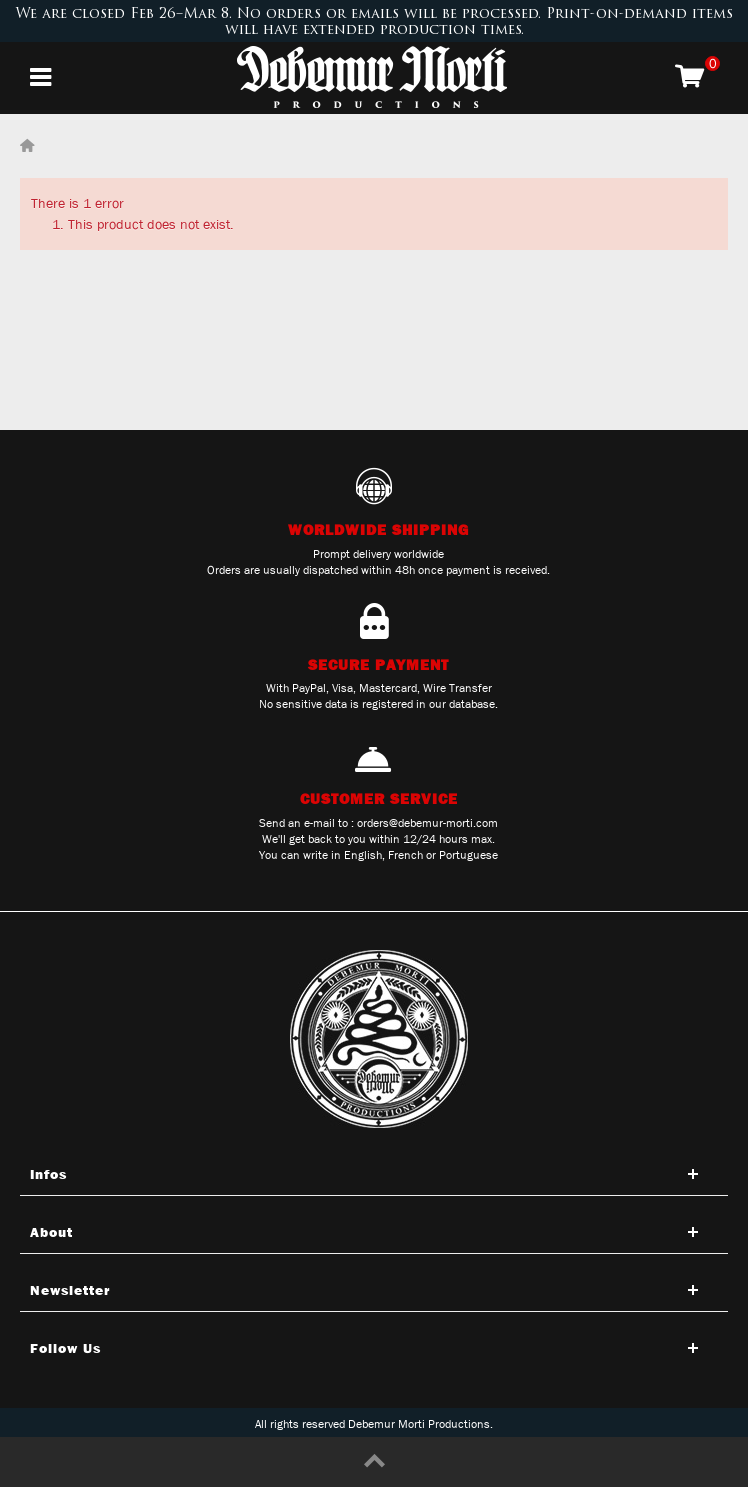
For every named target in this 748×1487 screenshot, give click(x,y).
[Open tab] (374, 1174)
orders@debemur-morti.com (427, 823)
